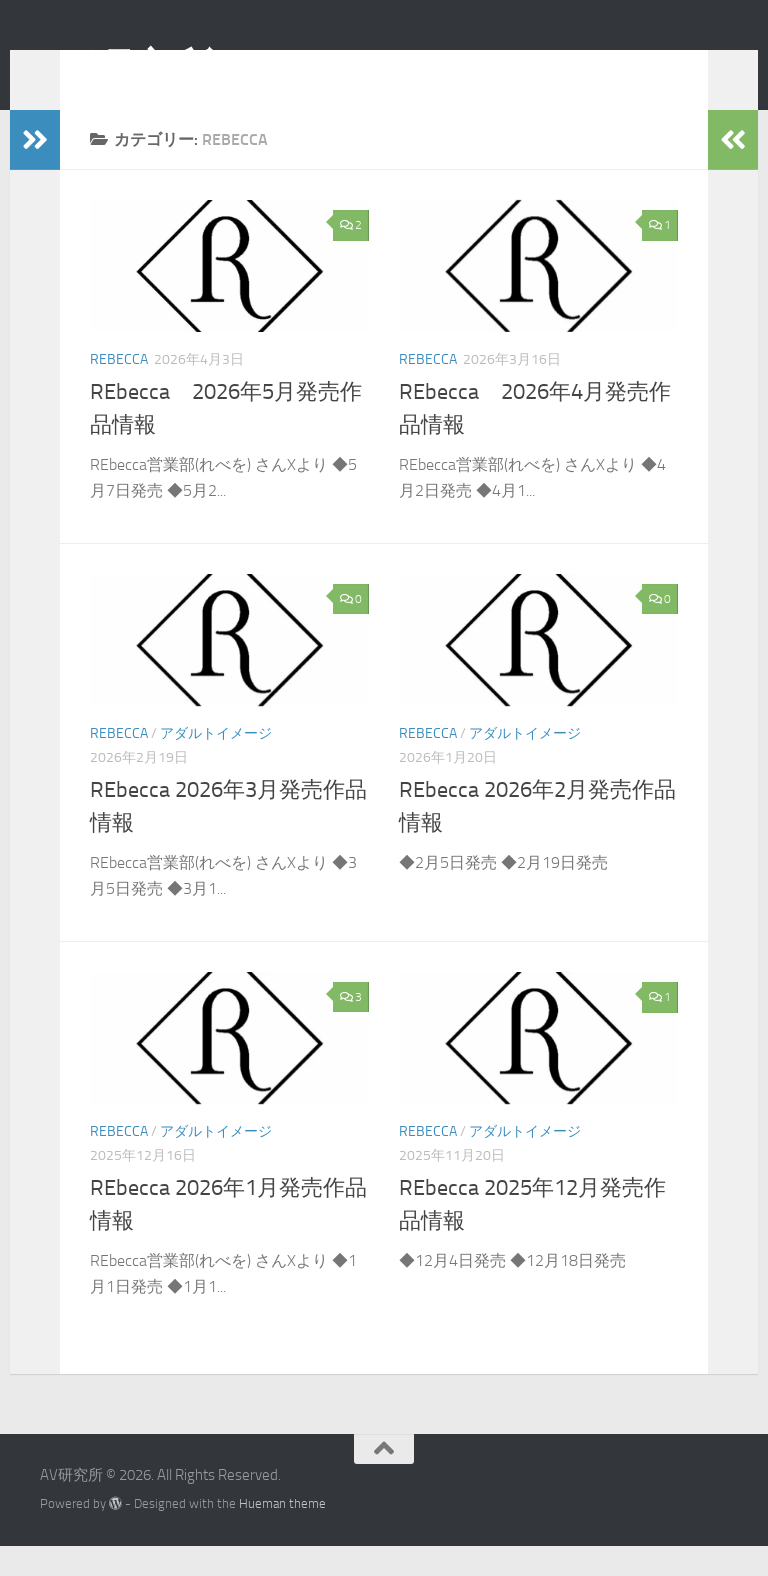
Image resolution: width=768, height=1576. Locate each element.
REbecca (119, 389)
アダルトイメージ (216, 763)
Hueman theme (282, 1533)
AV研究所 (127, 69)
